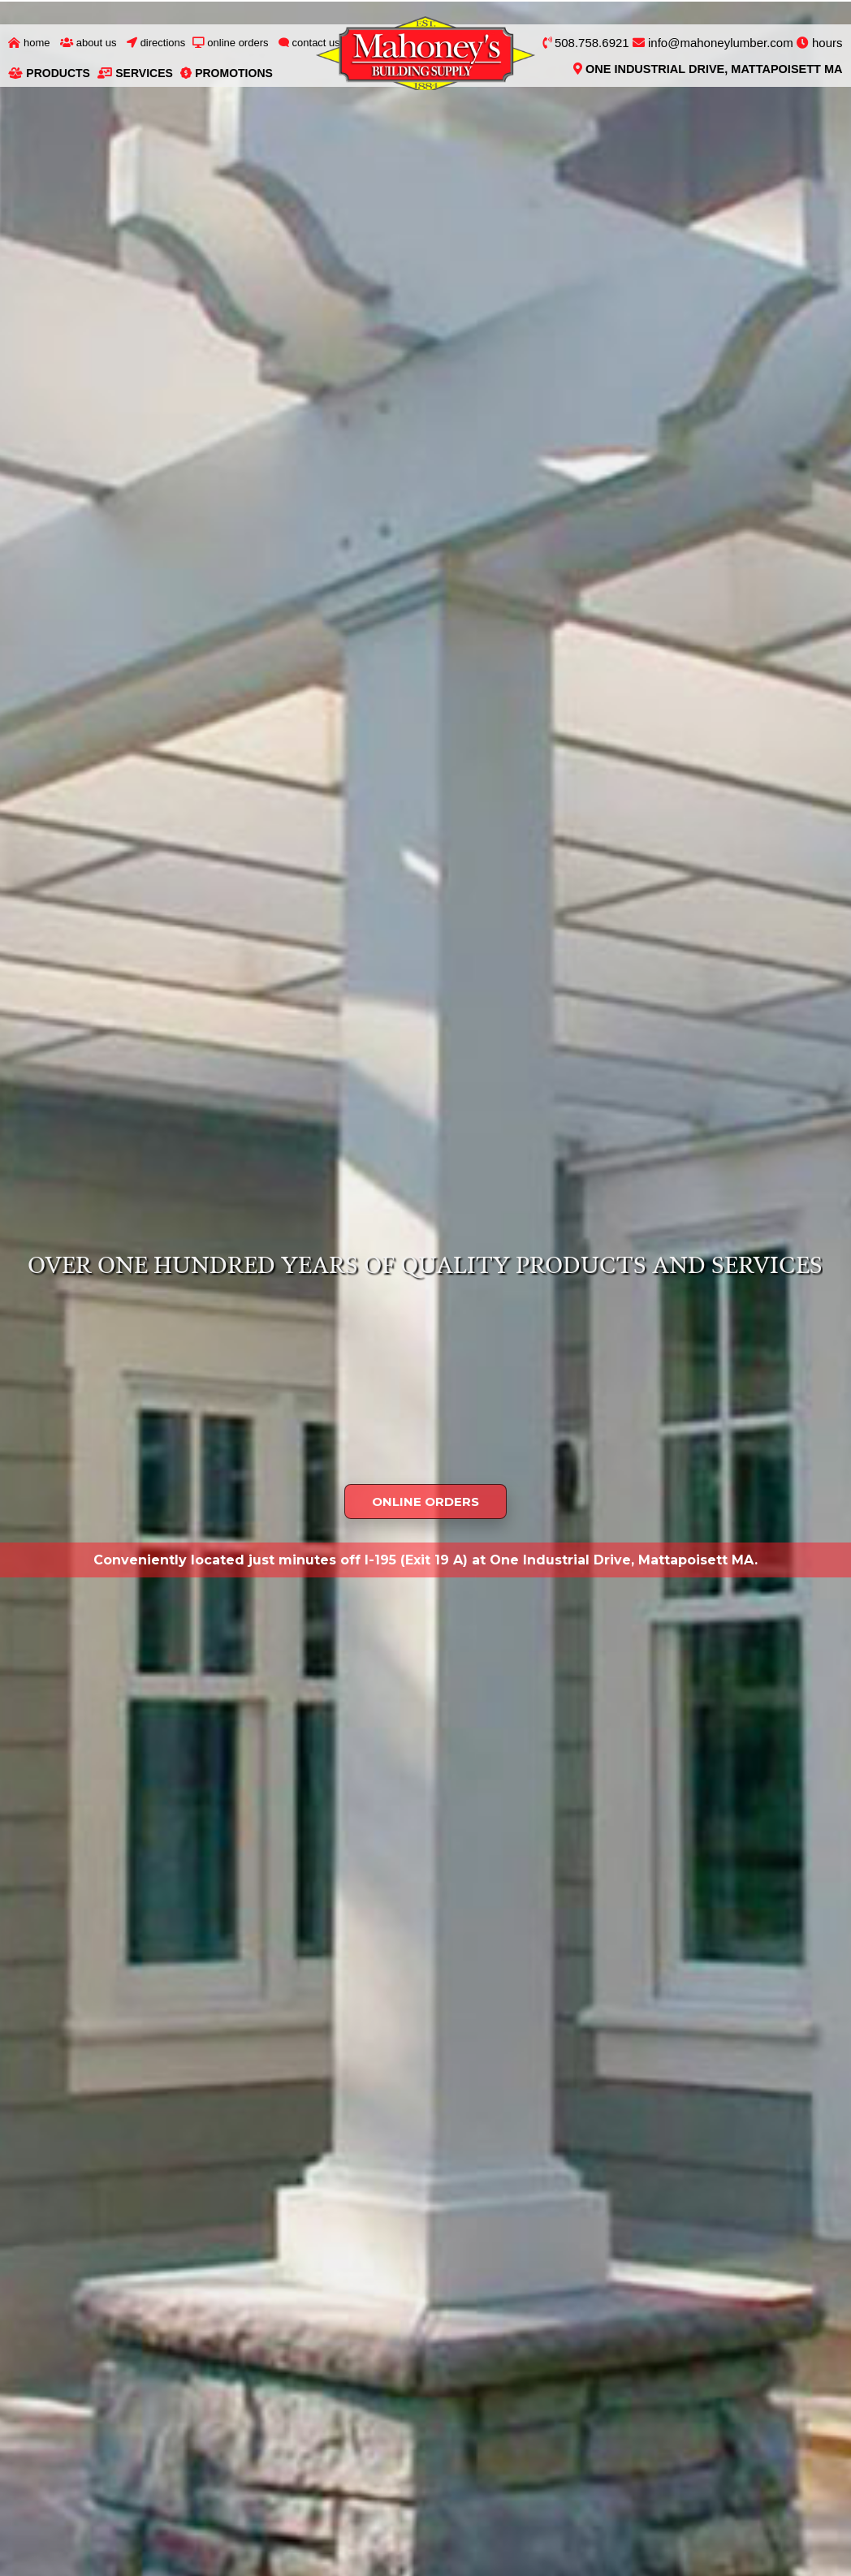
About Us (88, 43)
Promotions (226, 73)
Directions (156, 43)
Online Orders (230, 43)
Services (134, 73)
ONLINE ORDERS (425, 1501)
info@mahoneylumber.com (713, 43)
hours (820, 43)
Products (48, 73)
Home (29, 43)
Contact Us (309, 43)
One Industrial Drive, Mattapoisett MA (708, 69)
